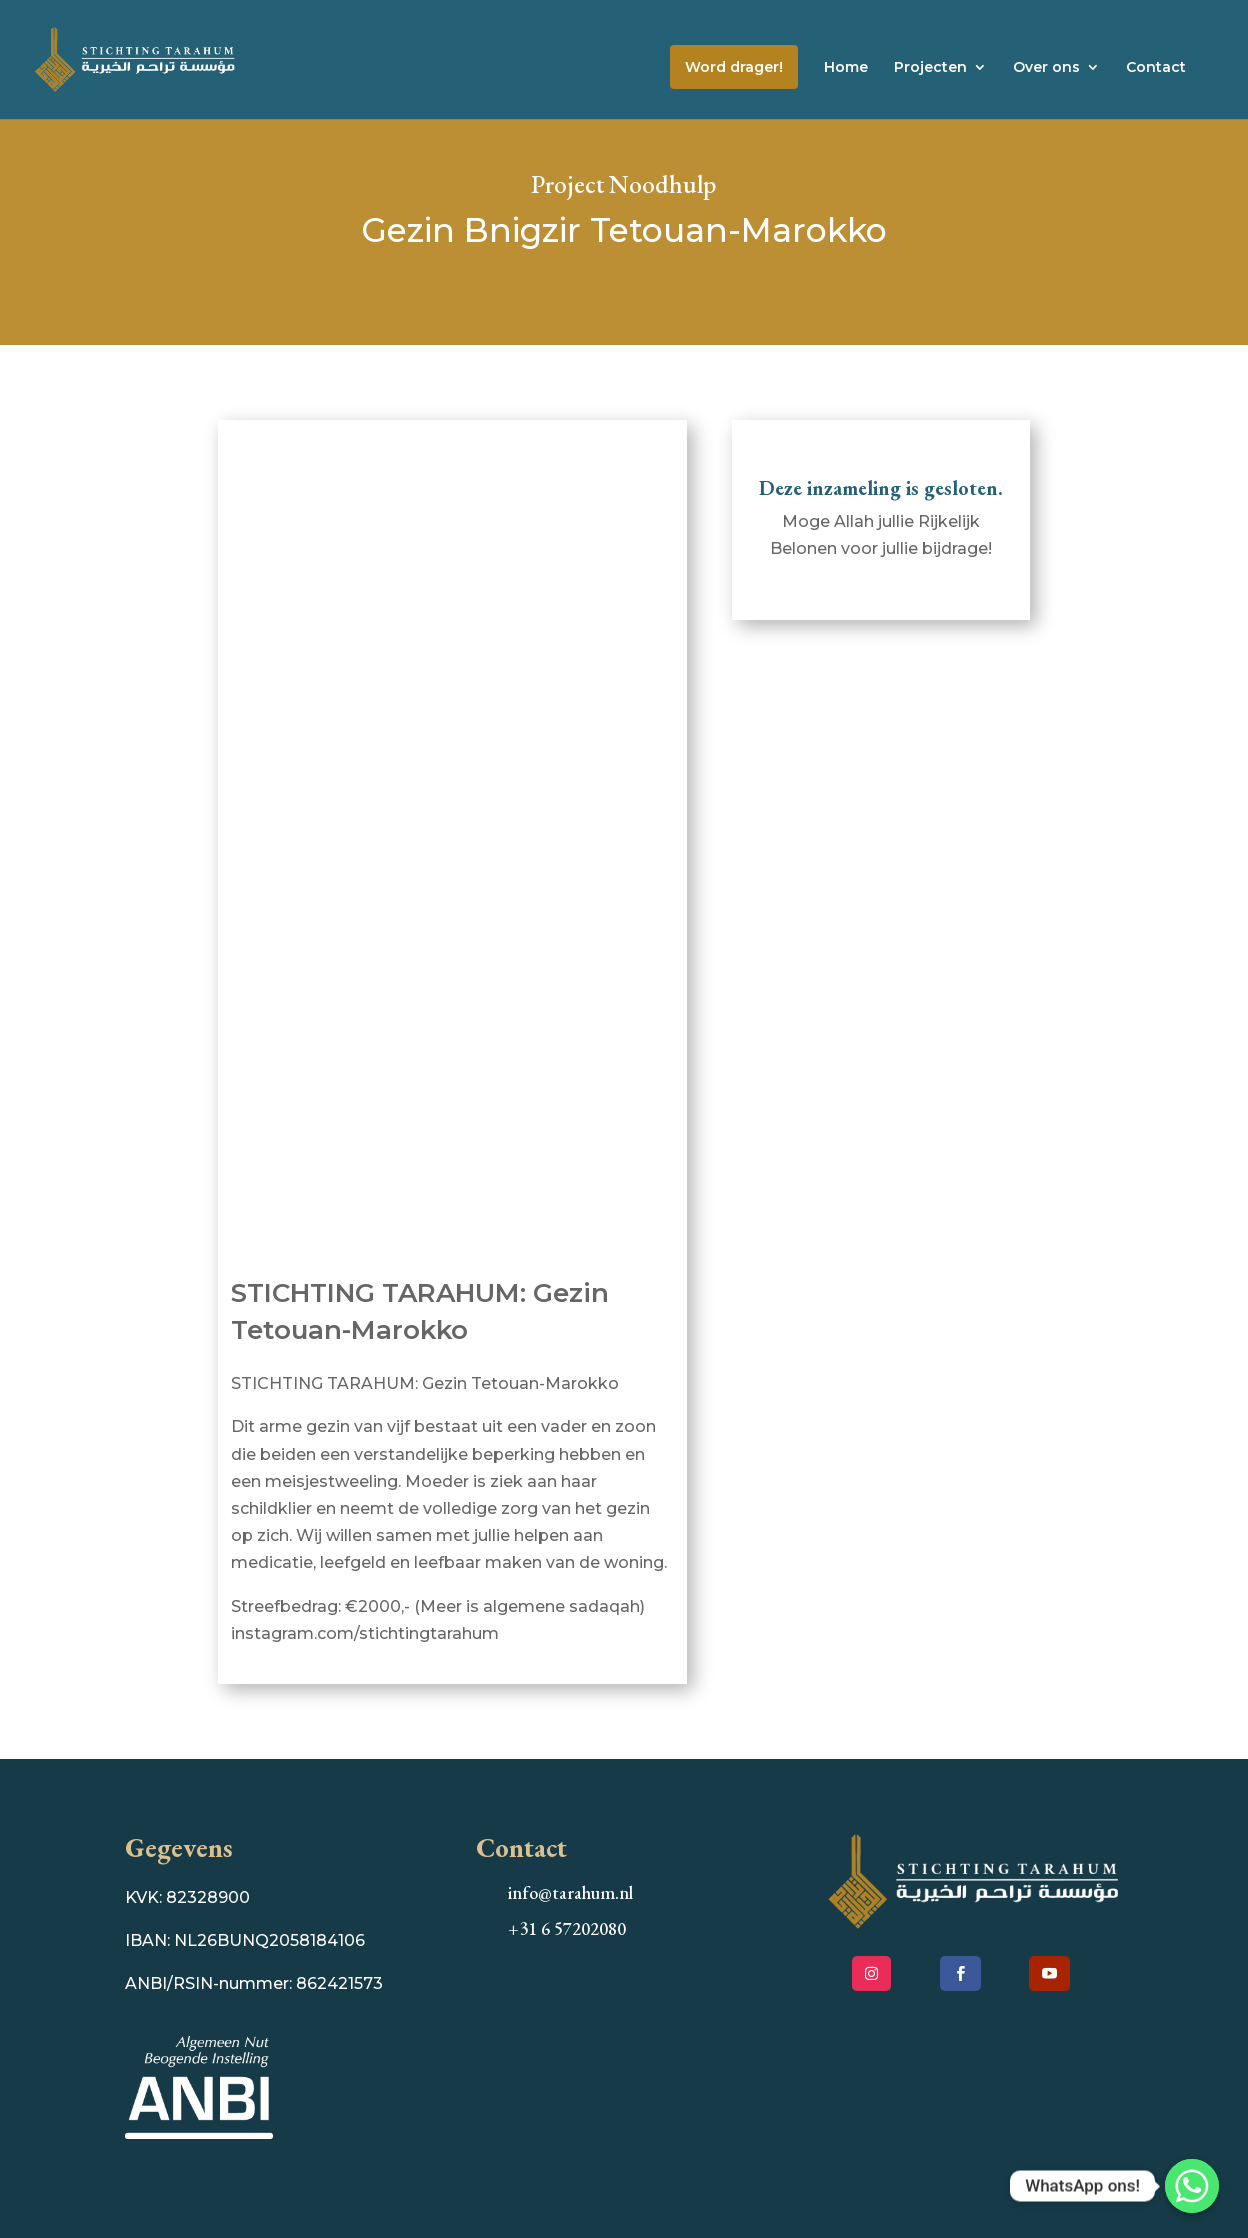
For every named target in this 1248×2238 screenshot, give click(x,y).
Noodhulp (662, 184)
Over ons (1046, 68)
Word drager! (734, 67)
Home (846, 68)
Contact (1156, 68)
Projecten (930, 68)
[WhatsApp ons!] (1192, 2186)
